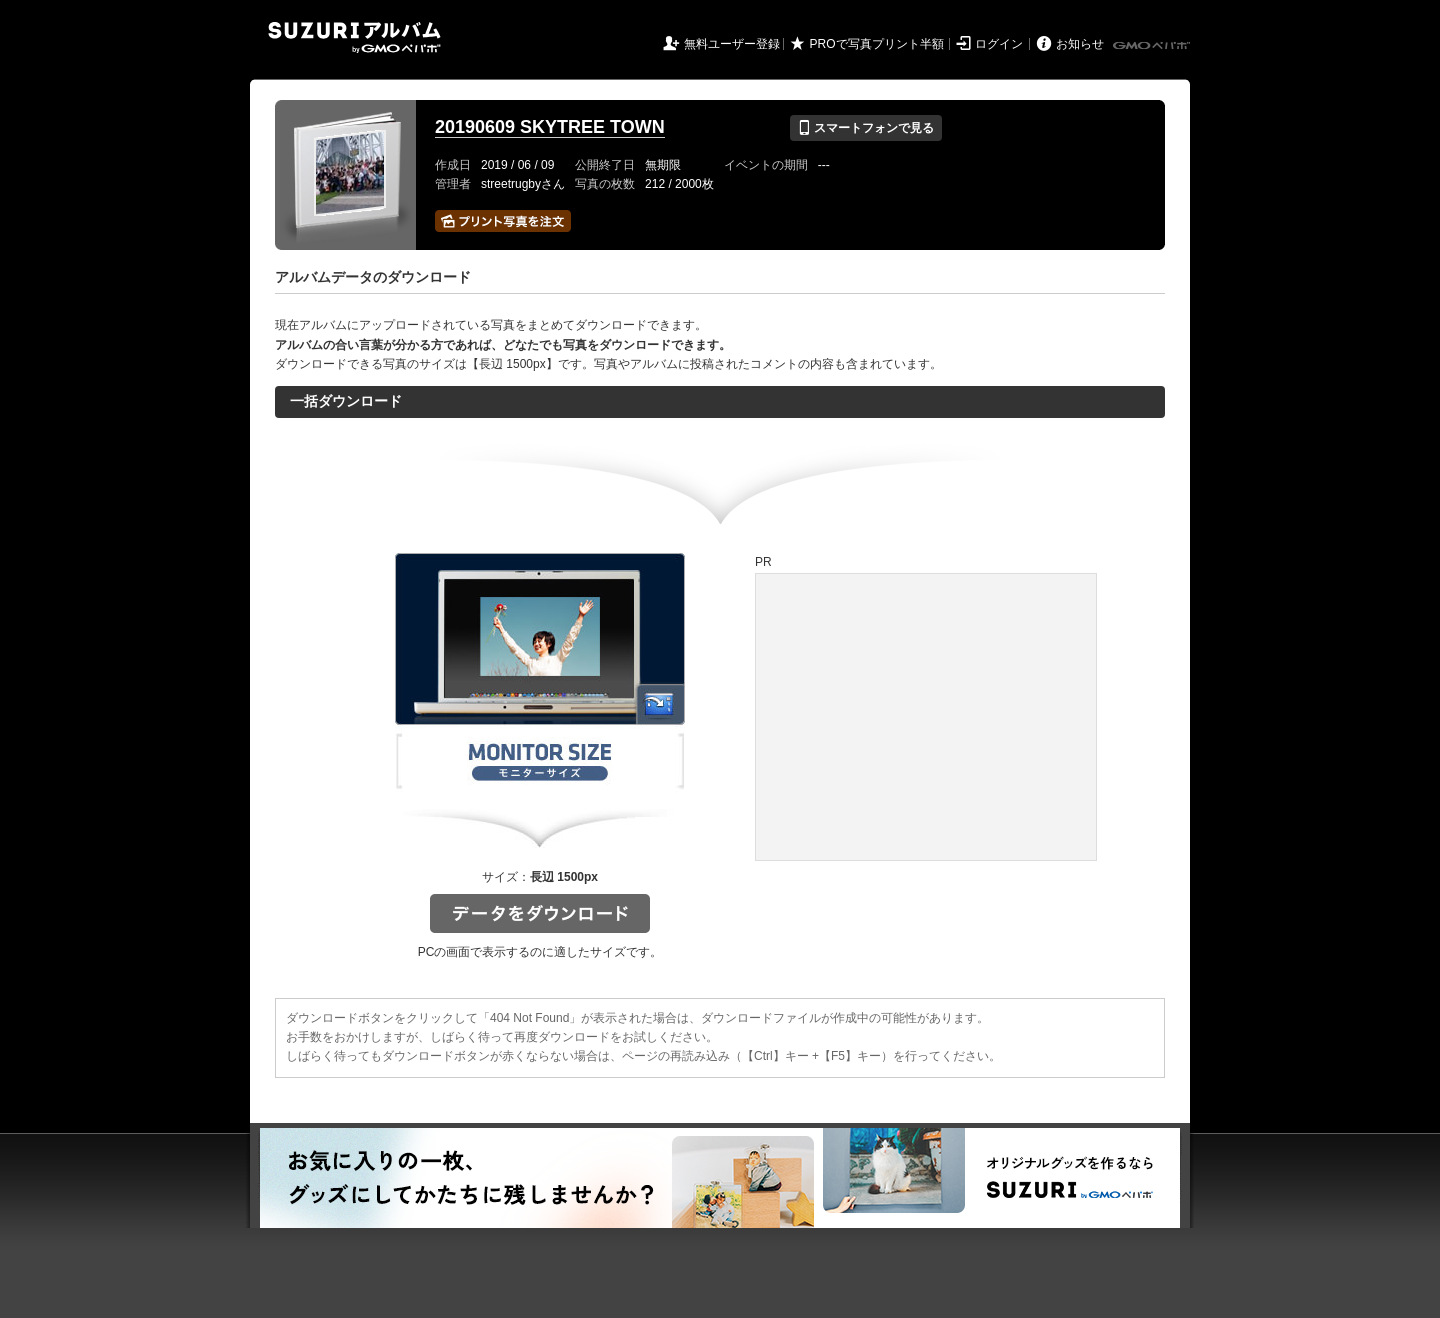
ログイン (999, 44)
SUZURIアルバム (354, 37)
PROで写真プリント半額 (877, 44)
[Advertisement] (926, 717)
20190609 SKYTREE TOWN (550, 127)
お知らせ (1080, 44)
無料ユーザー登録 (732, 44)
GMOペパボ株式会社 (1153, 46)
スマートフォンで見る (865, 128)
